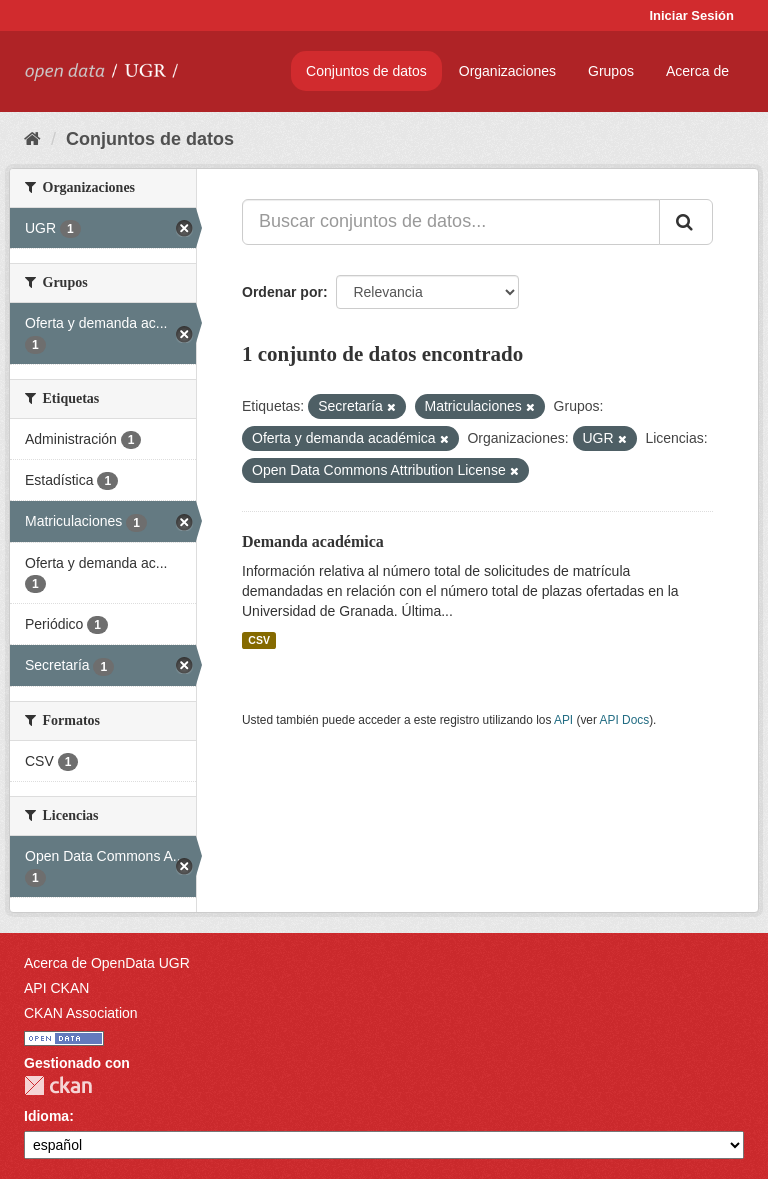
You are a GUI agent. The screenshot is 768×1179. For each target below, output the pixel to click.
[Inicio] (32, 139)
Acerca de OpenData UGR (107, 963)
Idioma (46, 1116)
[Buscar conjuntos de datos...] (451, 222)
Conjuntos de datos (366, 71)
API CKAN (56, 988)
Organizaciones (507, 71)
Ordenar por (282, 292)
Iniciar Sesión (691, 15)
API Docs (625, 720)
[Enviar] (686, 222)
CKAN (58, 1085)
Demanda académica (313, 541)
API (563, 720)
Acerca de (697, 71)
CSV (259, 640)
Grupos (611, 71)
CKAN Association (81, 1013)
